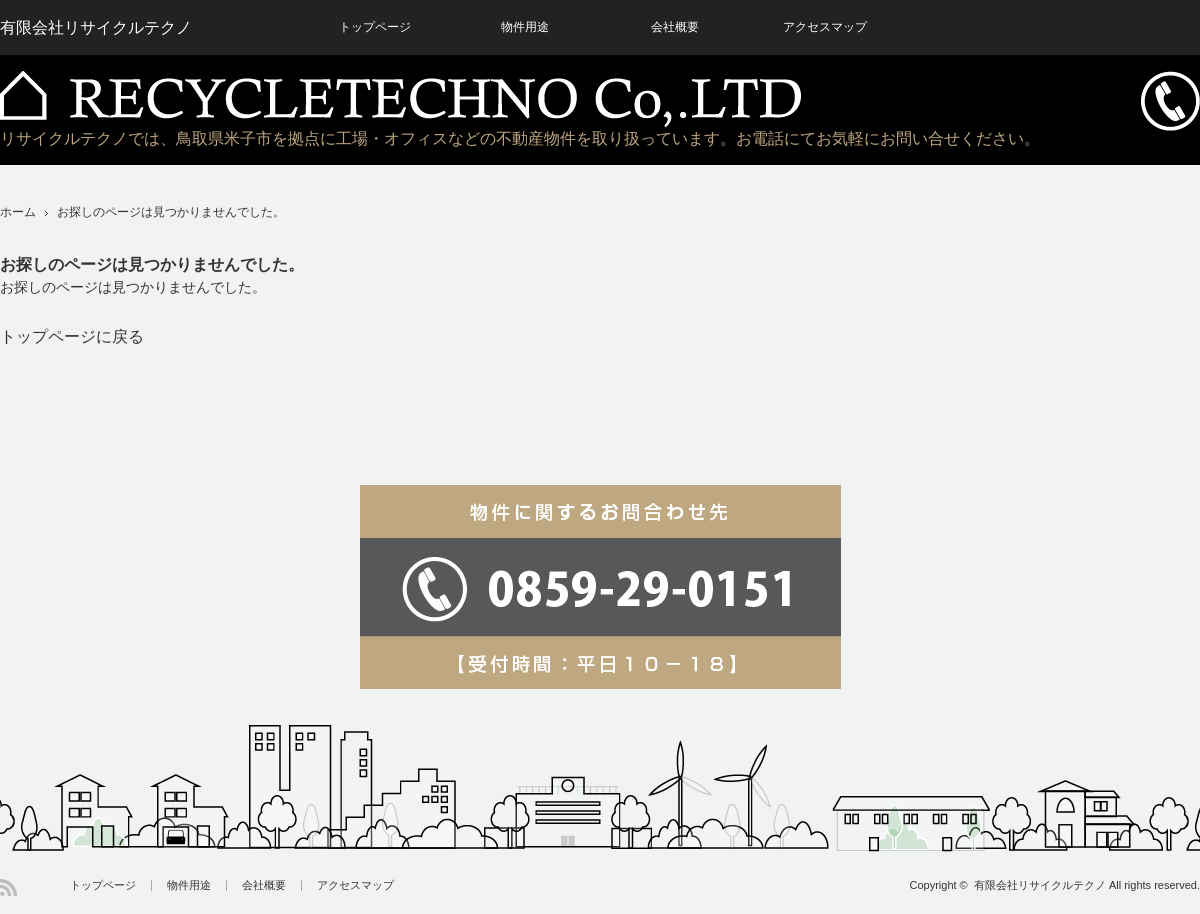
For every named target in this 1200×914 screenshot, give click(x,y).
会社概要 (264, 885)
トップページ (103, 885)
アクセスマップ (355, 885)
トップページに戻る (72, 336)
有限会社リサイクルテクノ (1040, 885)
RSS (8, 887)
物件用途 (189, 885)
